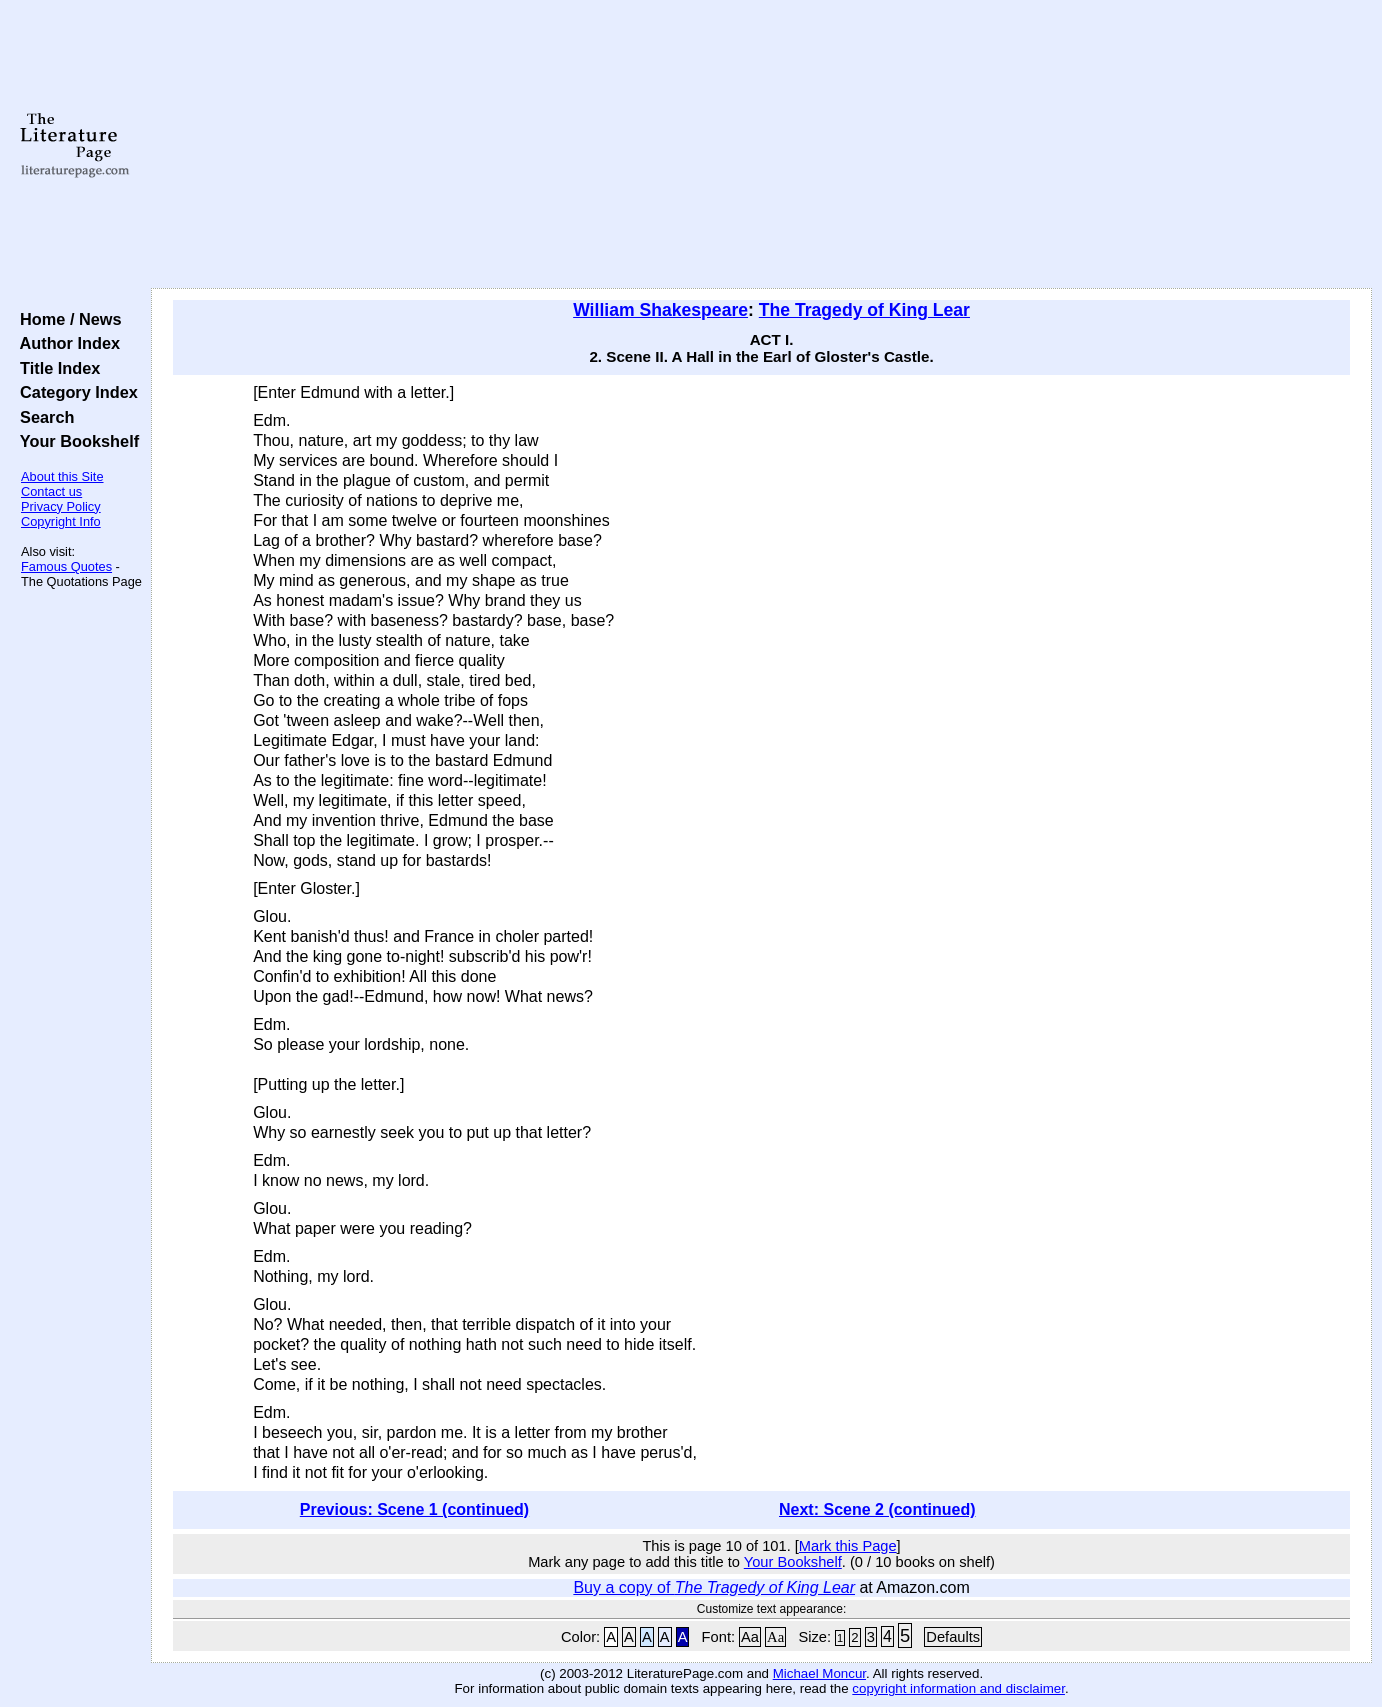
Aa (750, 1637)
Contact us (51, 491)
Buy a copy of (714, 1587)
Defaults (953, 1637)
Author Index (65, 343)
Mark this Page (848, 1546)
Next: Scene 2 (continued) (877, 1509)
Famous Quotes (66, 566)
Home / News (66, 319)
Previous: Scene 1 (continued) (414, 1509)
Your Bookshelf (75, 441)
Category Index (74, 392)
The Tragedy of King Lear (864, 310)
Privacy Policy (61, 506)
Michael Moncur (819, 1673)
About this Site (62, 476)
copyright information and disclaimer (958, 1688)
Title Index (55, 368)
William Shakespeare (660, 310)
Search (42, 417)
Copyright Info (61, 521)
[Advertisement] (762, 145)
